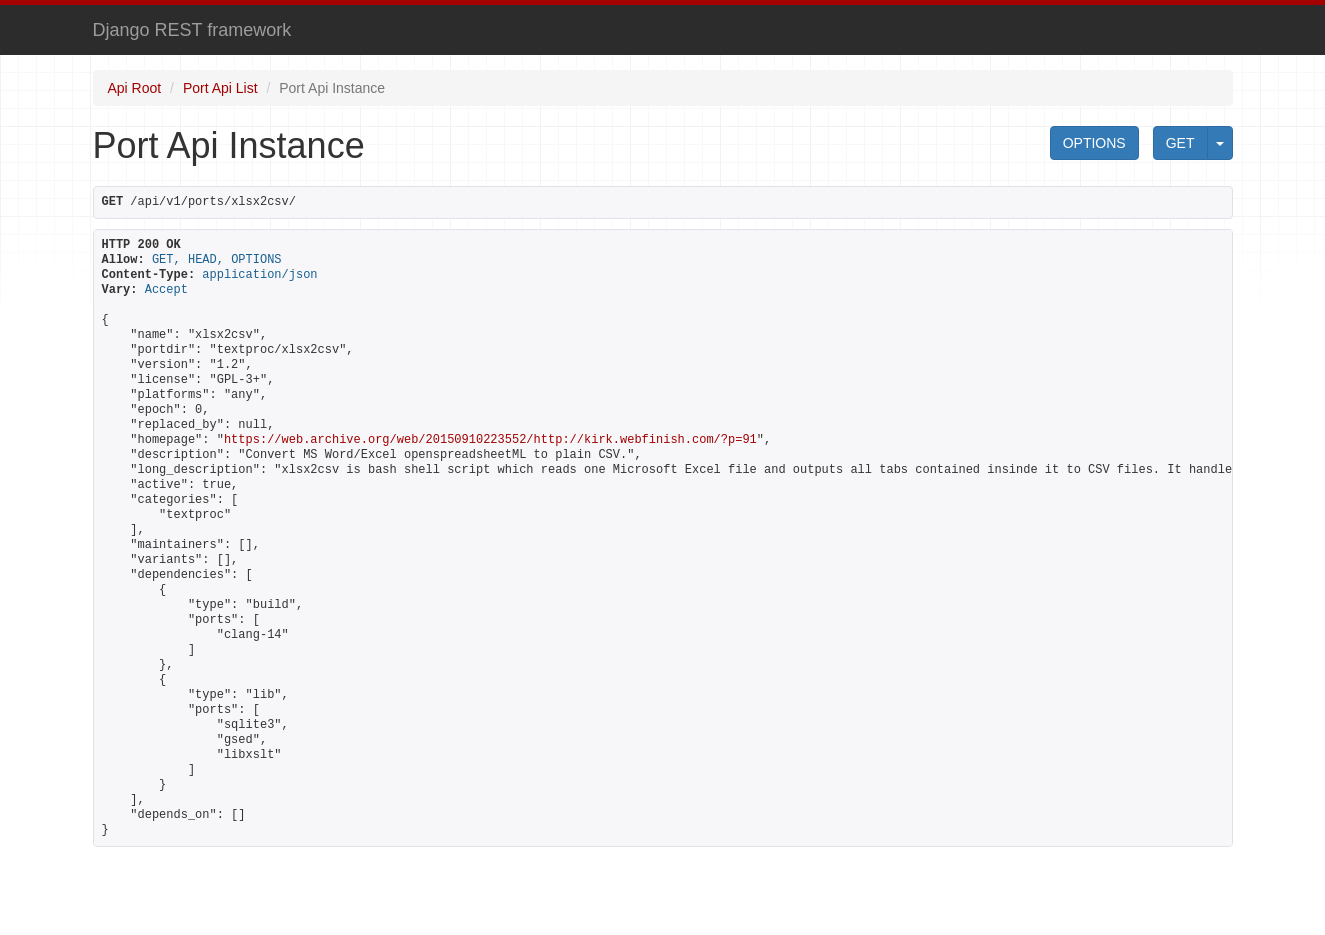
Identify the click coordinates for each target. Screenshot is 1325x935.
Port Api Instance (332, 88)
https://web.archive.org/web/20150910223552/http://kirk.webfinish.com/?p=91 (490, 440)
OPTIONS (1094, 143)
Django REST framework (192, 30)
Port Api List (220, 88)
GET (1180, 143)
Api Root (135, 88)
